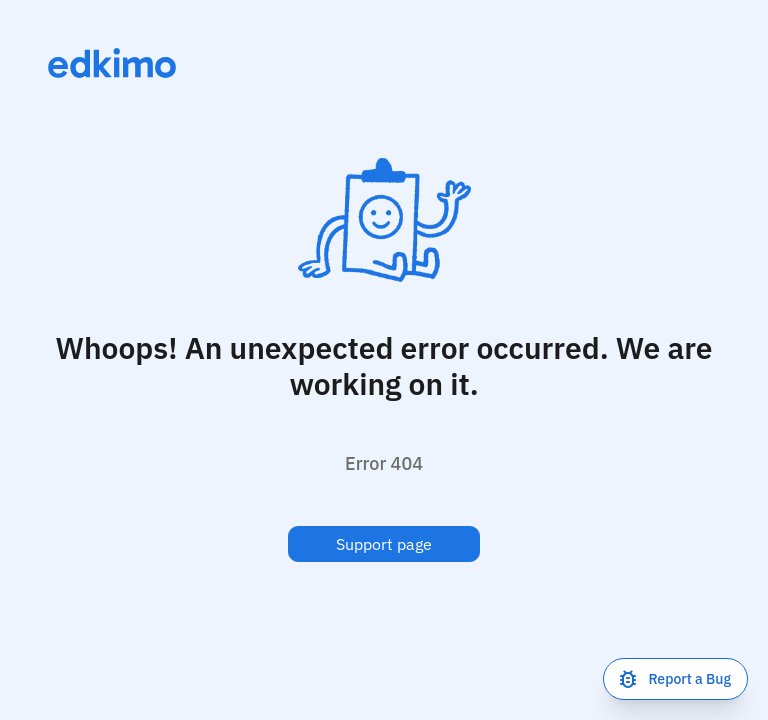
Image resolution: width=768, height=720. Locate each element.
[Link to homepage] (112, 63)
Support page (384, 544)
